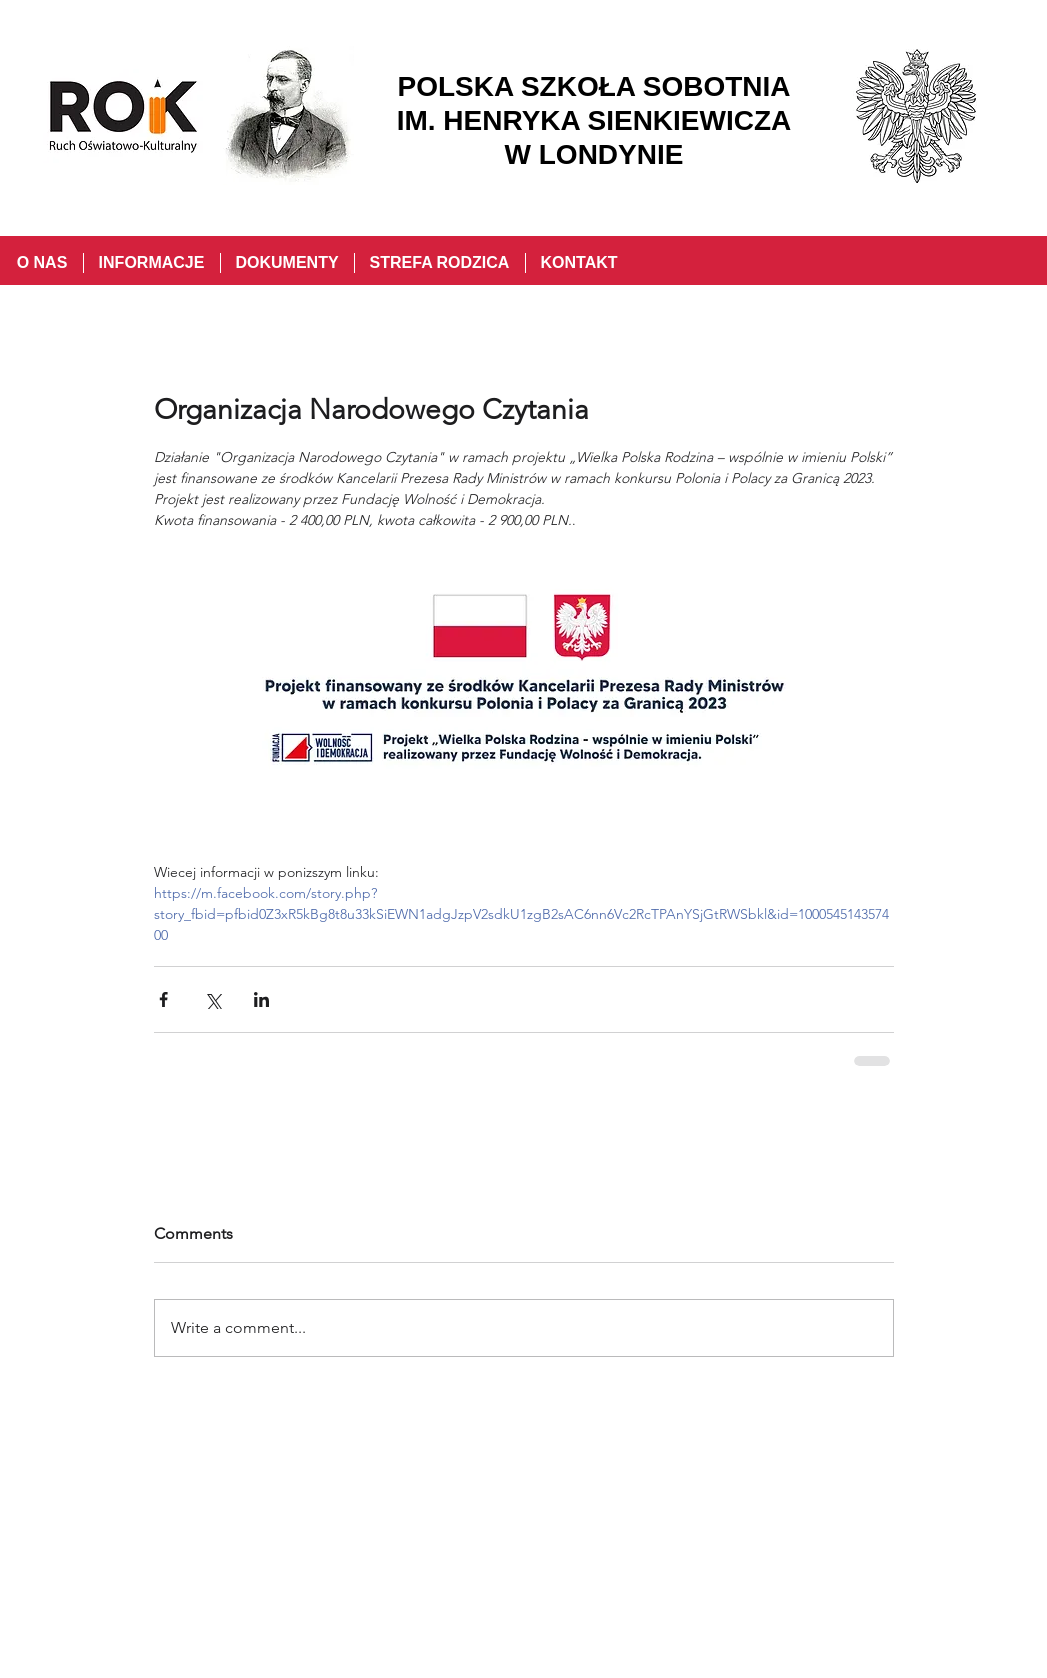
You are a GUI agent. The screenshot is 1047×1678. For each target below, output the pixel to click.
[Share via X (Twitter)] (212, 999)
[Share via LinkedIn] (261, 999)
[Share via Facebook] (163, 999)
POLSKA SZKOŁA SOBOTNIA (593, 86)
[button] (151, 263)
